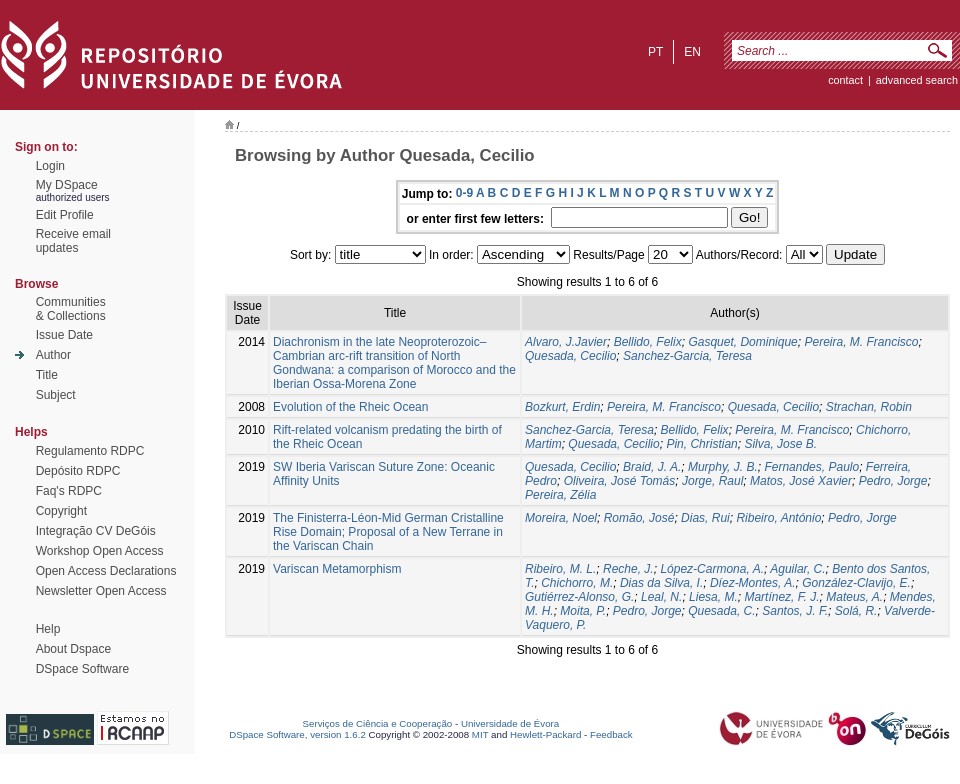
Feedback (611, 734)
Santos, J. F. (795, 611)
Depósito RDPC (78, 471)
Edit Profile (65, 215)
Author (53, 355)
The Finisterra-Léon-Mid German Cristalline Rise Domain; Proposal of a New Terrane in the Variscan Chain (388, 532)
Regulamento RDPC (90, 451)
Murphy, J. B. (723, 467)
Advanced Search (917, 80)
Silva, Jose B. (780, 444)
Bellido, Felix (648, 342)
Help (48, 629)
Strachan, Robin (869, 407)
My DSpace (67, 185)
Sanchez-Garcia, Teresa (687, 356)
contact (845, 80)
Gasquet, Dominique (742, 342)
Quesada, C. (721, 611)
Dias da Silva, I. (661, 583)
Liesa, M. (713, 597)
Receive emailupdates (73, 241)
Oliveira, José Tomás (620, 481)
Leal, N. (661, 597)
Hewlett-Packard (545, 734)
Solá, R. (856, 611)
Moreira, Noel (561, 518)
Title (47, 375)
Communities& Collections (71, 309)
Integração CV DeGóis (96, 531)
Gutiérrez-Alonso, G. (579, 597)
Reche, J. (628, 569)
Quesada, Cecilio (570, 356)
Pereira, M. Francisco (861, 342)
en (692, 52)
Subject (56, 395)
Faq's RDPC (69, 491)
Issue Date (64, 335)
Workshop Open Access (100, 551)
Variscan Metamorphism (337, 569)
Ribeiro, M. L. (560, 569)
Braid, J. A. (652, 467)
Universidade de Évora (510, 723)
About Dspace (73, 649)
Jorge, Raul (712, 481)
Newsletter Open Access (101, 591)
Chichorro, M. (577, 583)
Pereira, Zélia (560, 495)
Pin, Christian (701, 444)
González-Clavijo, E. (856, 583)
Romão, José (639, 518)
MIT (480, 734)
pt (655, 52)
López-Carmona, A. (712, 569)
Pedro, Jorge (893, 481)
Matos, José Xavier (801, 481)
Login (50, 166)
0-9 (464, 193)
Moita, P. (583, 611)
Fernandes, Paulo (811, 467)
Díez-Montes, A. (753, 583)
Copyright (61, 511)
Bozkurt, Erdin (562, 407)
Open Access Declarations (106, 571)
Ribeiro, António (778, 518)
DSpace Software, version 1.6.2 (297, 734)
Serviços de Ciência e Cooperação (378, 723)
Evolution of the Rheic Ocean (350, 407)
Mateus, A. (854, 597)
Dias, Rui (705, 518)
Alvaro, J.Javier (566, 342)
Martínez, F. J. (781, 597)
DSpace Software (82, 669)
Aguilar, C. (797, 569)
